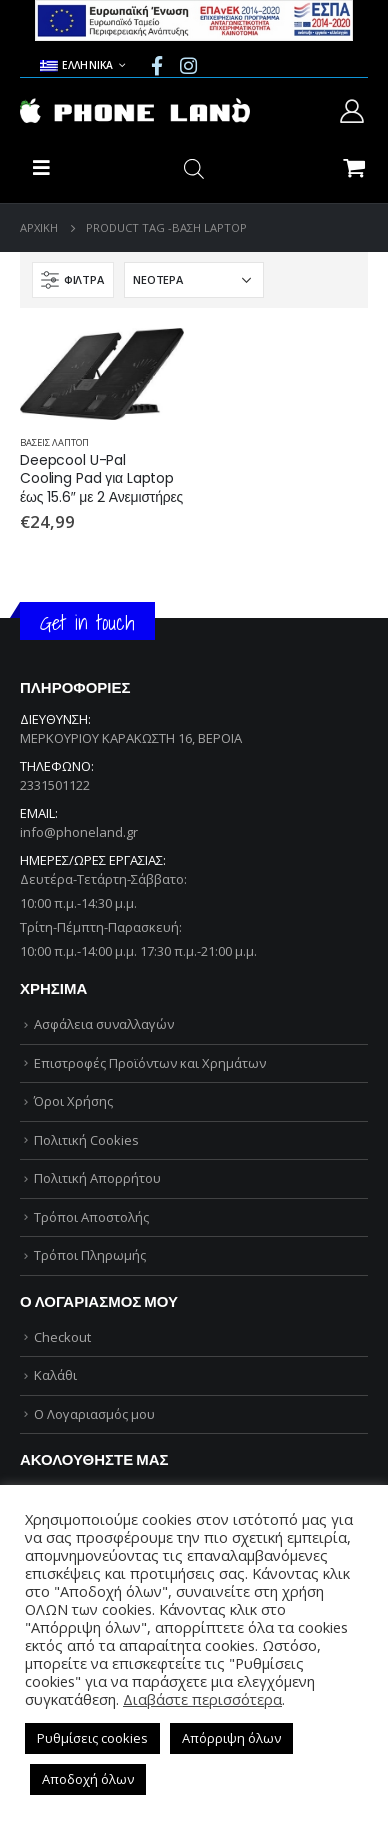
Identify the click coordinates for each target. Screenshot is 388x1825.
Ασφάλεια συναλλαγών (104, 1024)
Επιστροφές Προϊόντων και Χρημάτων (150, 1063)
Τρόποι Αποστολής (91, 1217)
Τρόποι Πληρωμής (90, 1255)
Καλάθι (55, 1375)
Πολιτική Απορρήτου (97, 1178)
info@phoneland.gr (79, 832)
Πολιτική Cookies (86, 1140)
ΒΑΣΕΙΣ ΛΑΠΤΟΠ (54, 442)
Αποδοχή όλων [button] (88, 1779)
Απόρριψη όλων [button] (231, 1738)
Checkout (62, 1337)
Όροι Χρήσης (73, 1101)
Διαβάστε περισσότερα (202, 1699)
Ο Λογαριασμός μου (94, 1414)
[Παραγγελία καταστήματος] (194, 280)
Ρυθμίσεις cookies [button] (92, 1738)
